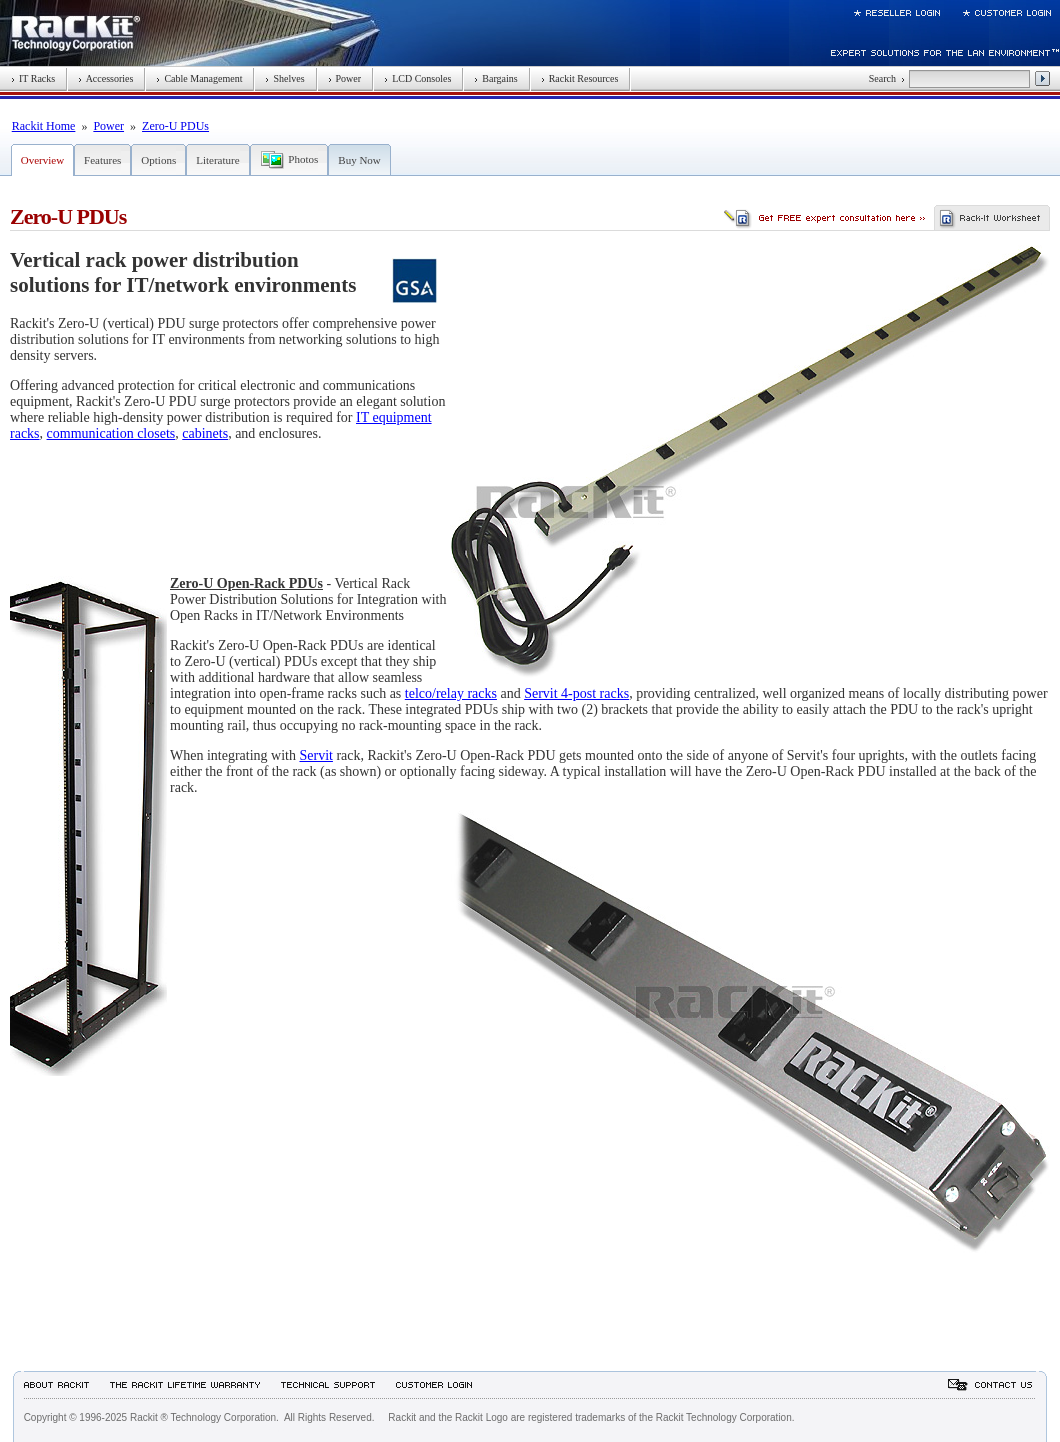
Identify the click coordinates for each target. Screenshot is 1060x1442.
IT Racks (33, 78)
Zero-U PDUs (175, 126)
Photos (303, 159)
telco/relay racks (451, 693)
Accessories (105, 78)
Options (158, 160)
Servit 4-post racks (576, 693)
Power (345, 78)
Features (102, 160)
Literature (217, 160)
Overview (42, 160)
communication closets (111, 433)
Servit (315, 755)
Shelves (284, 78)
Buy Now (359, 160)
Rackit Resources (580, 78)
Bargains (495, 78)
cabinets (205, 433)
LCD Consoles (417, 78)
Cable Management (199, 78)
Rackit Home (44, 126)
